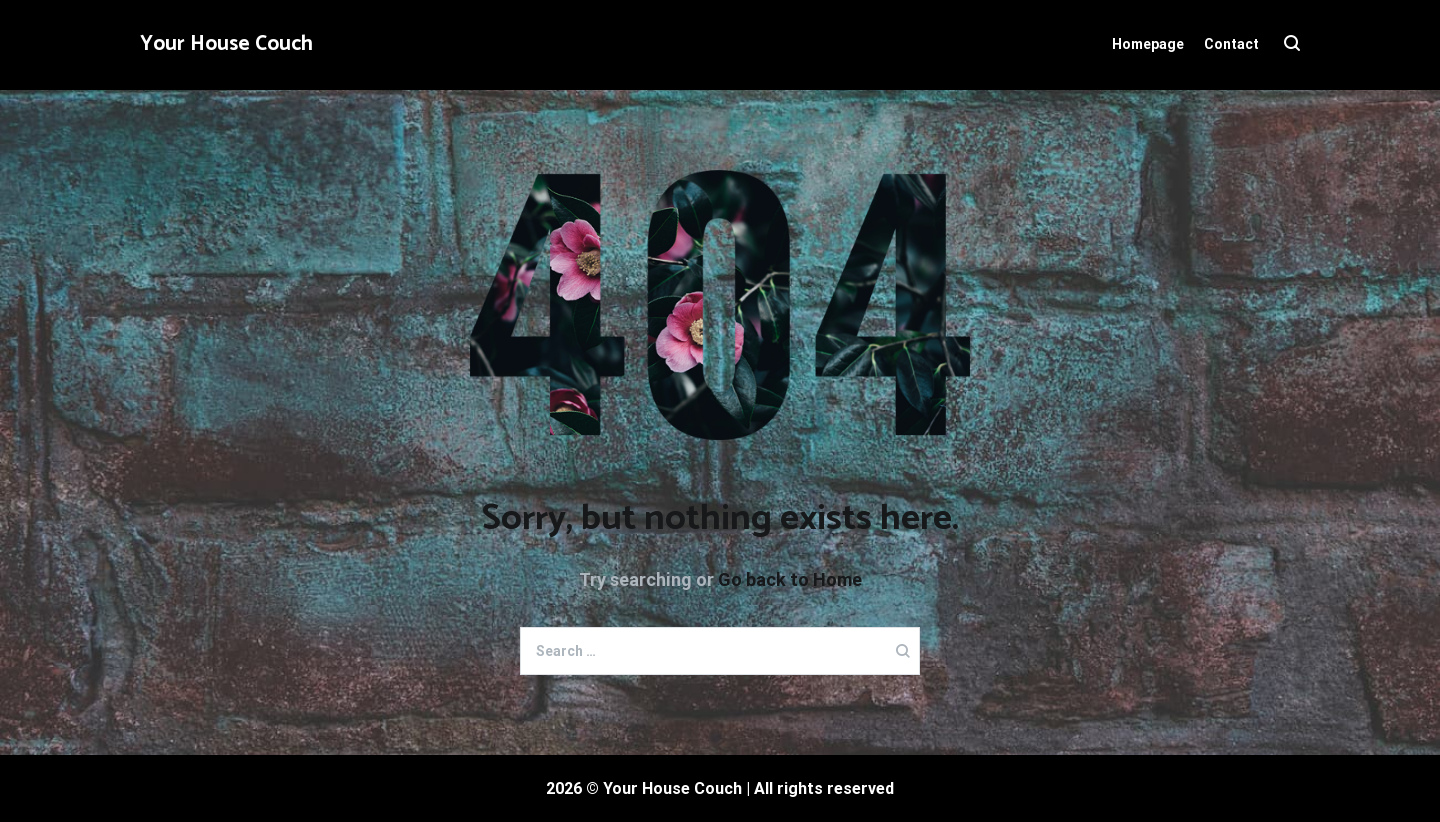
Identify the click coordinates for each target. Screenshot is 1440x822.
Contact (1231, 44)
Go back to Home (790, 579)
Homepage (1148, 44)
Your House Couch (226, 44)
